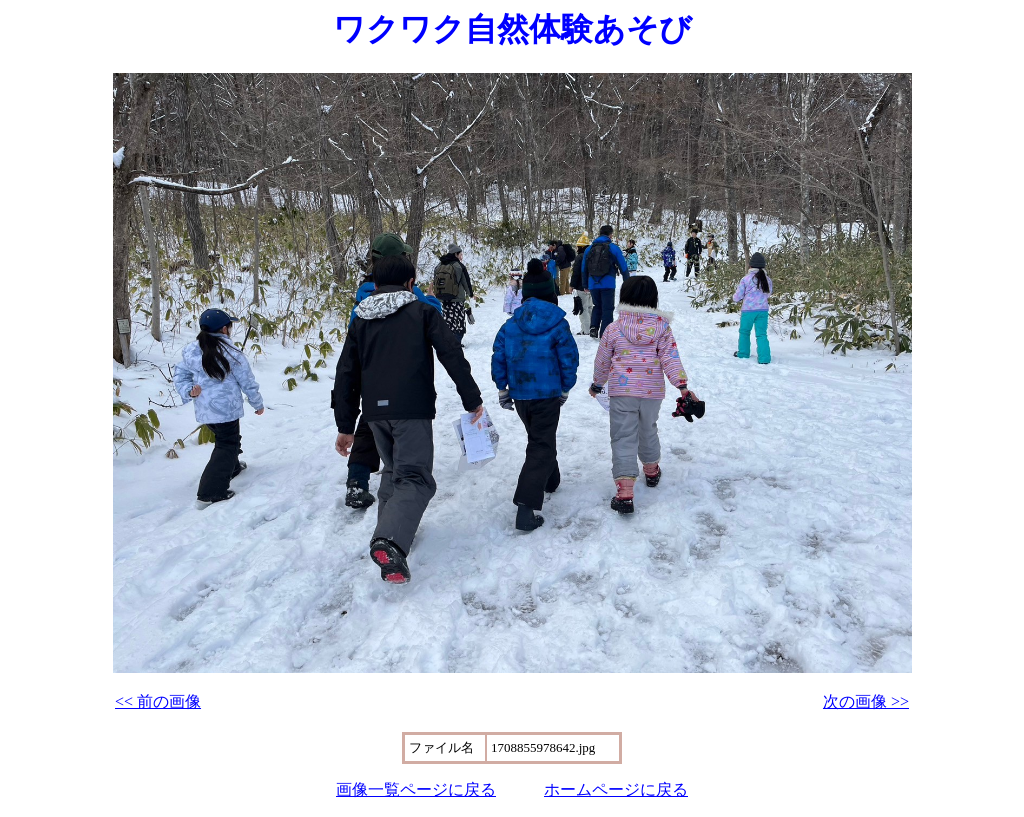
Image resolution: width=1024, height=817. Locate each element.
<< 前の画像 (158, 701)
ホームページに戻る (616, 789)
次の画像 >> (866, 701)
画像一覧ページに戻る (416, 789)
